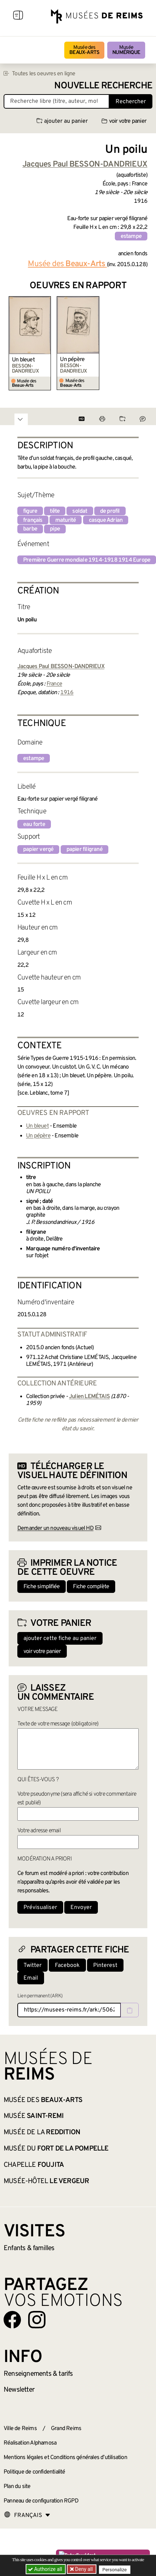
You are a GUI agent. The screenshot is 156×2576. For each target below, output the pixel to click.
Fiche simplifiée (41, 1586)
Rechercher (131, 101)
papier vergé (38, 849)
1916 (67, 692)
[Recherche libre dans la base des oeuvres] (56, 101)
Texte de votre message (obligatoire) (57, 1724)
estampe (131, 236)
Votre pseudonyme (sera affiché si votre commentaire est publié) (76, 1799)
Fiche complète (91, 1586)
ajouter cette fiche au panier (59, 1638)
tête (55, 511)
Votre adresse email (39, 1830)
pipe (55, 529)
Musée (126, 50)
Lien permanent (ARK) (39, 1996)
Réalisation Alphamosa (30, 2443)
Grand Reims (66, 2428)
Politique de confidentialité (34, 2472)
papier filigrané (84, 849)
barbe (30, 529)
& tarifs (38, 2374)
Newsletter (19, 2390)
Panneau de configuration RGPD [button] (41, 2501)
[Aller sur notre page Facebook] (12, 2319)
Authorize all (45, 2569)
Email (30, 1978)
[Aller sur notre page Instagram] (37, 2319)
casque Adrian (106, 520)
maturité (65, 520)
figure (30, 511)
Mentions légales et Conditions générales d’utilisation (65, 2457)
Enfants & (29, 2248)
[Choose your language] (27, 2515)
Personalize (115, 2569)
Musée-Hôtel (46, 2181)
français (33, 520)
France (54, 684)
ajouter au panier (62, 121)
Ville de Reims (20, 2428)
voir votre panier (123, 121)
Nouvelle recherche (103, 86)
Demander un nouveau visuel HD (55, 1528)
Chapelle (34, 2165)
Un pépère (72, 359)
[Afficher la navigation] (18, 16)
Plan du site (17, 2486)
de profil (110, 511)
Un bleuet (23, 360)
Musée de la (42, 2132)
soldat (79, 511)
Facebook (67, 1965)
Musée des (84, 50)
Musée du (56, 2148)
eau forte (34, 824)
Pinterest (105, 1965)
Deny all (83, 2569)
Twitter (32, 1965)
